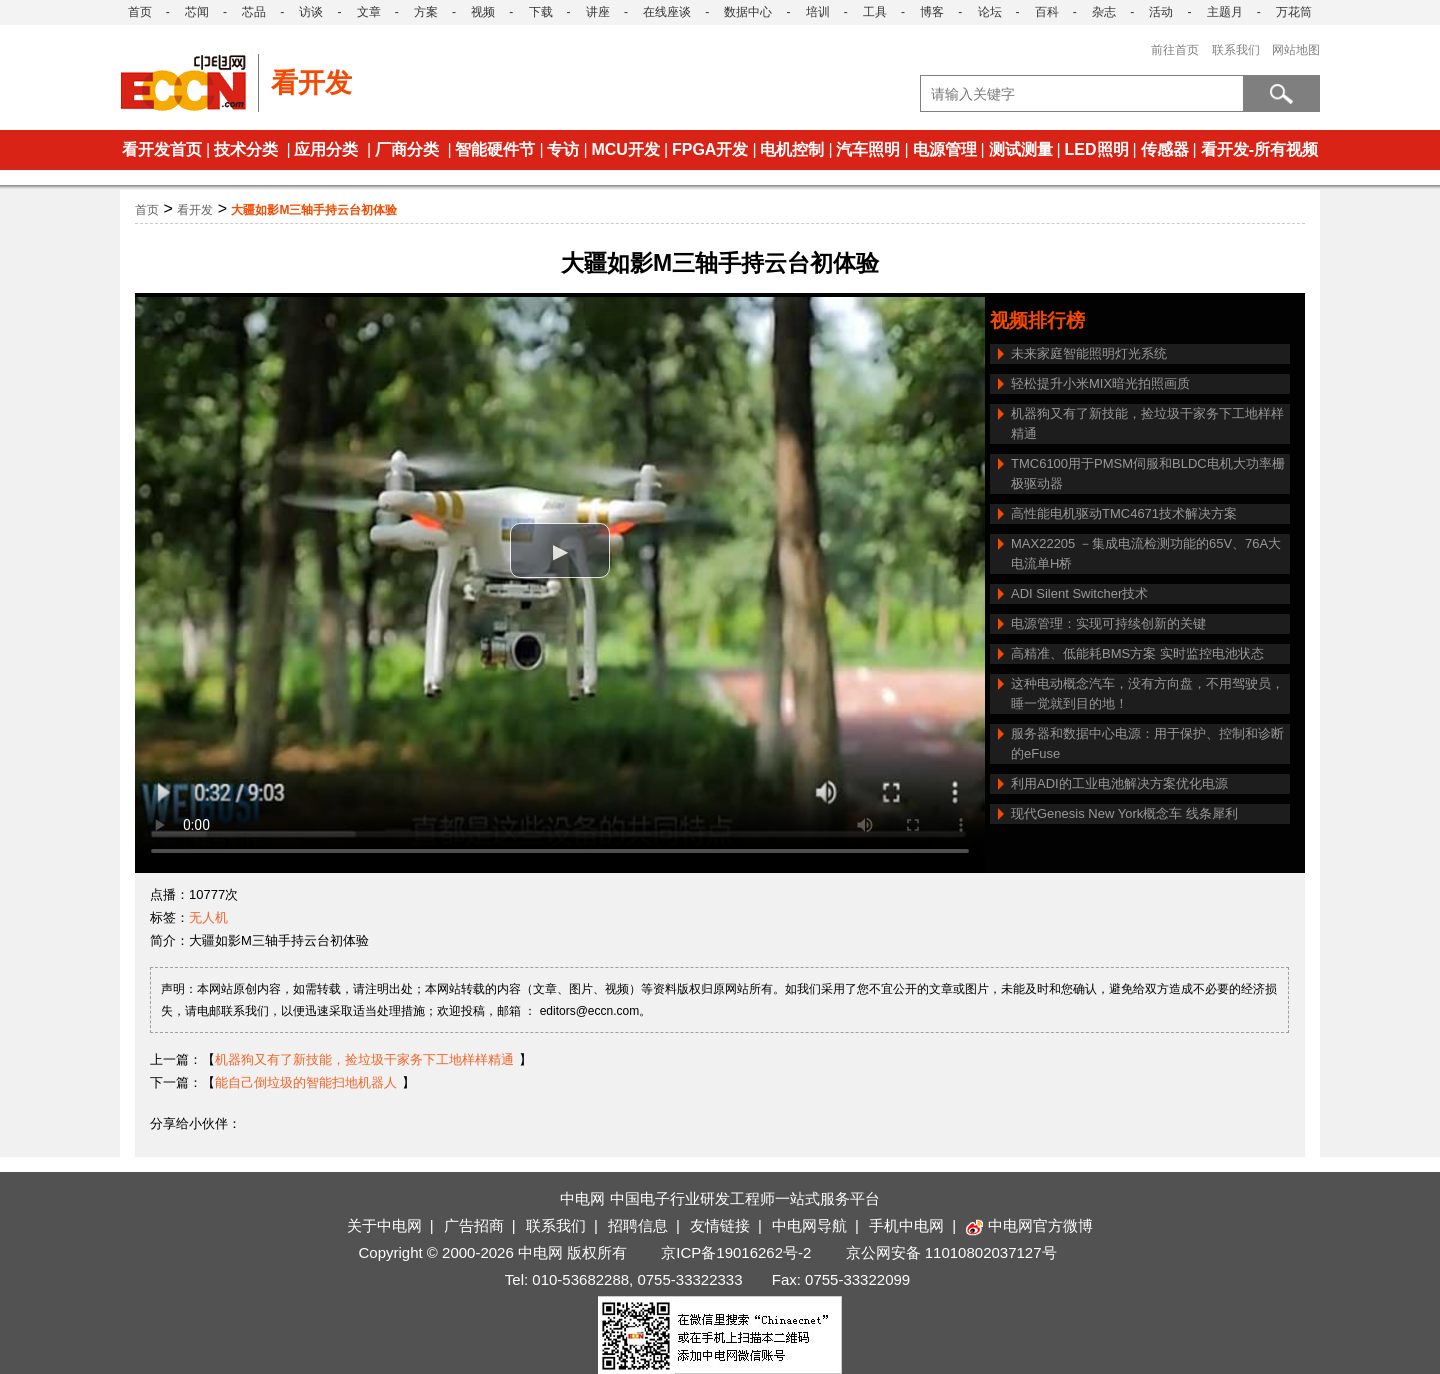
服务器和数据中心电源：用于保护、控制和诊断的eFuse (1147, 743)
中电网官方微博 (1029, 1225)
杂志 (1104, 12)
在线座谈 (667, 12)
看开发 (195, 210)
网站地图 (1296, 50)
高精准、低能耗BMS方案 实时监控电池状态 (1137, 653)
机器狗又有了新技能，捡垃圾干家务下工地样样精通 (1147, 423)
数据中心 (748, 12)
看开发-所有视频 (1259, 149)
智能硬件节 (495, 149)
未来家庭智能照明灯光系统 (1089, 353)
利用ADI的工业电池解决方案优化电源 (1119, 783)
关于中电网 (384, 1225)
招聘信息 (638, 1225)
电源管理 (945, 149)
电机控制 (792, 149)
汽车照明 (868, 149)
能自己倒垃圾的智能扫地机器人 (306, 1082)
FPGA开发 (710, 149)
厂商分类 (407, 149)
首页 (140, 12)
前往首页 (1175, 50)
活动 (1161, 12)
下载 (541, 12)
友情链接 (720, 1225)
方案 (426, 12)
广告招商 (474, 1225)
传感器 (1165, 149)
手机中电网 (906, 1225)
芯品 (254, 12)
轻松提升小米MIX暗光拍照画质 (1100, 383)
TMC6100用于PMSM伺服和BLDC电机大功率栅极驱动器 (1148, 473)
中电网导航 (809, 1225)
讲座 (598, 12)
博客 (932, 12)
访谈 (311, 12)
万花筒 (1294, 12)
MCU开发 (625, 149)
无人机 (208, 917)
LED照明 (1097, 149)
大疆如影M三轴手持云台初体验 (314, 210)
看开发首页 (162, 149)
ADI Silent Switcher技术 (1079, 593)
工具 (875, 12)
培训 (818, 12)
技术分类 (246, 149)
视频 (483, 12)
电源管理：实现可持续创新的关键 (1108, 623)
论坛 (990, 12)
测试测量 (1021, 149)
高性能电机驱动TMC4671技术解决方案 (1124, 513)
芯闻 (197, 12)
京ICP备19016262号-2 (736, 1252)
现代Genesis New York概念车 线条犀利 (1124, 813)
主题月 (1225, 12)
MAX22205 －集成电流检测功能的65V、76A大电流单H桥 (1146, 553)
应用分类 (326, 149)
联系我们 (1236, 50)
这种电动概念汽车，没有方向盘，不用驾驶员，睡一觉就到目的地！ (1147, 693)
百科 (1047, 12)
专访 (563, 149)
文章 (369, 12)
